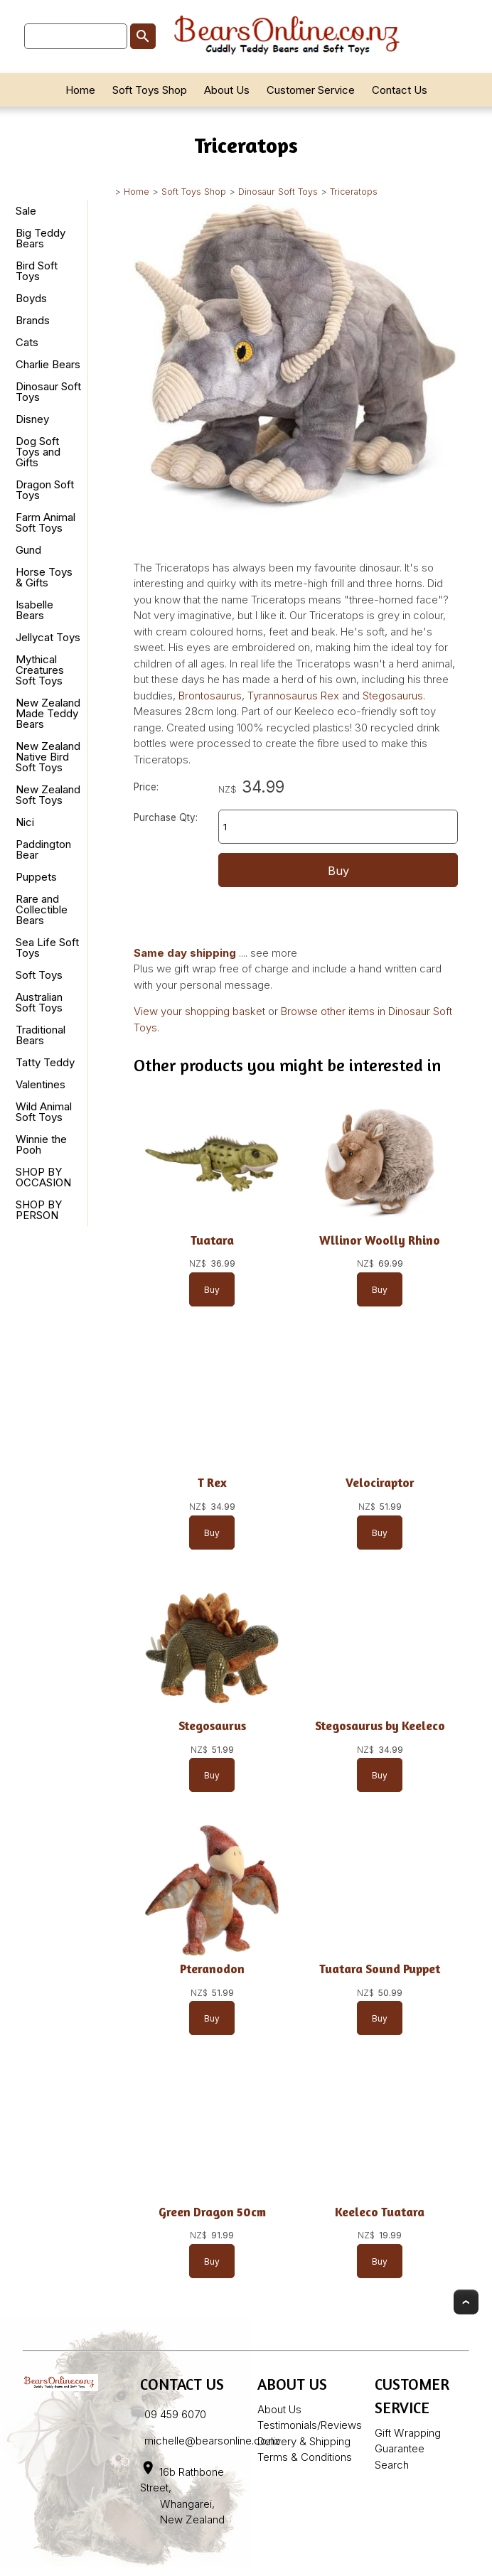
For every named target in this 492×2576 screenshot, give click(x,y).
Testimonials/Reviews (309, 2425)
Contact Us (399, 90)
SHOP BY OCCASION (43, 1177)
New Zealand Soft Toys (48, 795)
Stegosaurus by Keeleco (380, 1725)
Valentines (40, 1084)
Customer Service (311, 90)
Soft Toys (39, 975)
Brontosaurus (210, 695)
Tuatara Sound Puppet (379, 1968)
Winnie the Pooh (41, 1144)
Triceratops (354, 191)
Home (80, 90)
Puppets (36, 877)
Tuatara (212, 1240)
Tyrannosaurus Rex (293, 695)
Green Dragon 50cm (212, 2211)
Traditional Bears (40, 1035)
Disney (32, 419)
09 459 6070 (175, 2414)
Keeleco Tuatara (379, 2211)
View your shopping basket (199, 1011)
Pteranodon (212, 1968)
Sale (26, 211)
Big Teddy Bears (40, 238)
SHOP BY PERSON (39, 1210)
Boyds (31, 298)
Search (392, 2465)
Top (466, 2302)
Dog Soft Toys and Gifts (38, 451)
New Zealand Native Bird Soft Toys (48, 756)
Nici (25, 822)
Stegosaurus (393, 695)
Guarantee (399, 2448)
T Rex (212, 1482)
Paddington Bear (43, 849)
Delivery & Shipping (304, 2441)
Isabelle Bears (34, 610)
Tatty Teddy (45, 1062)
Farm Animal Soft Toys (45, 522)
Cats (27, 342)
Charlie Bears (48, 364)
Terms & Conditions (304, 2457)
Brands (33, 320)
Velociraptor (380, 1482)
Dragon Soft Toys (45, 490)
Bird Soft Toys (37, 271)
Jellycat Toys (48, 637)
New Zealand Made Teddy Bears (48, 713)
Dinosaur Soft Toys (278, 191)
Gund (28, 550)
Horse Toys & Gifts (44, 577)
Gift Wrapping (408, 2433)
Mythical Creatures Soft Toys (40, 670)
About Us (227, 90)
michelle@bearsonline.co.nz (212, 2440)
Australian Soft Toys (39, 1002)
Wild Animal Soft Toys (44, 1112)
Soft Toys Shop (149, 90)
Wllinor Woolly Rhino (379, 1240)
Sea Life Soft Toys (47, 947)
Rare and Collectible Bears (42, 909)
